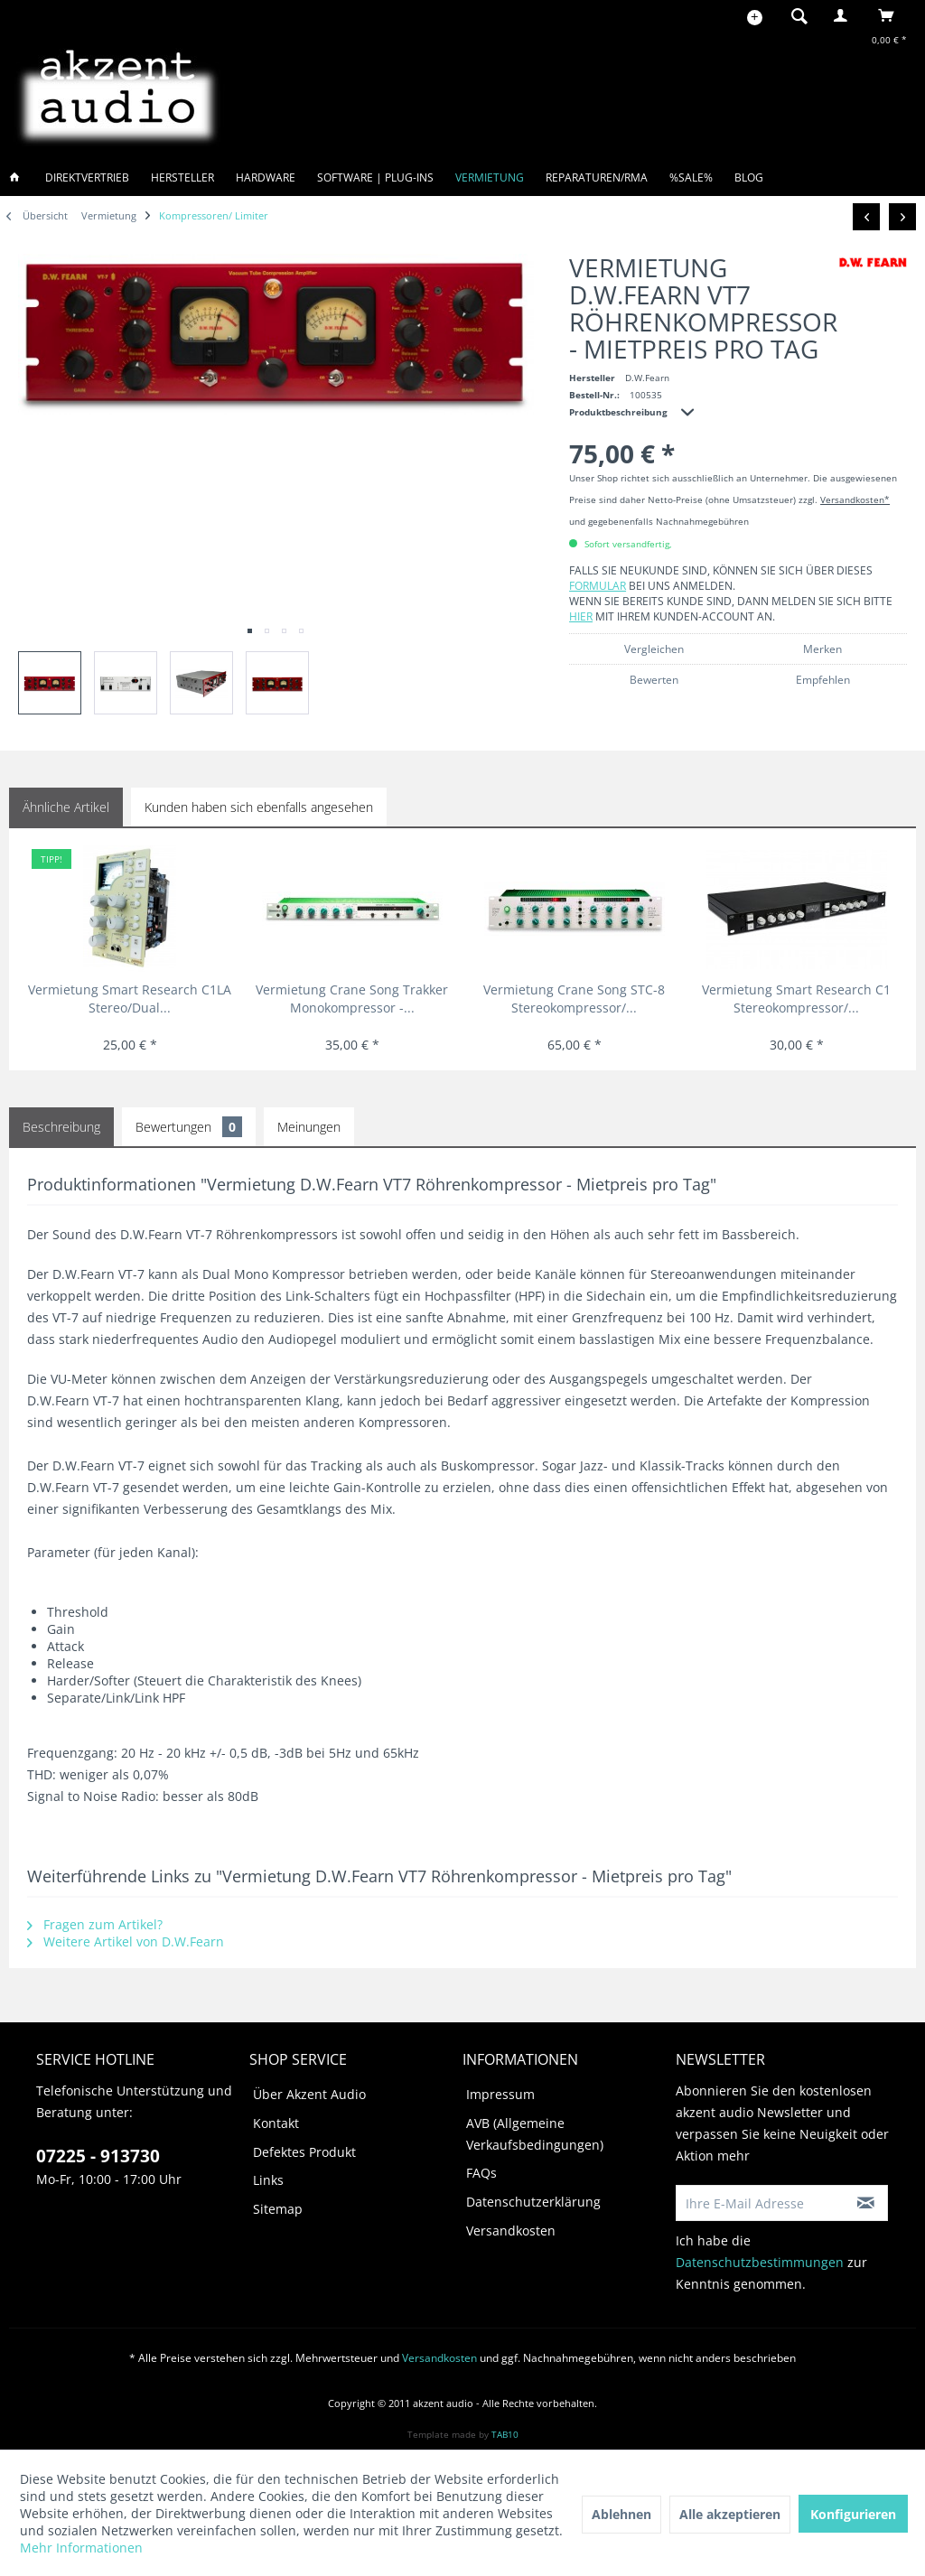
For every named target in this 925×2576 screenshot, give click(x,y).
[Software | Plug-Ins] (375, 177)
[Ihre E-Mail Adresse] (761, 2203)
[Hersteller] (182, 177)
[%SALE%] (691, 177)
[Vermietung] (489, 177)
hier (581, 616)
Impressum (500, 2094)
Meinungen (309, 1126)
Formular (597, 585)
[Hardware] (265, 177)
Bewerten (654, 679)
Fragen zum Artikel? (95, 1924)
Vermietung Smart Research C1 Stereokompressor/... (796, 998)
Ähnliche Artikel (66, 807)
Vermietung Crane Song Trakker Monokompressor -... (352, 998)
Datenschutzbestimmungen (760, 2262)
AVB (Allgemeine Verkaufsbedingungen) (534, 2133)
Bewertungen (188, 1126)
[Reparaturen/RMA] (597, 177)
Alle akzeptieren (729, 2514)
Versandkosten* (855, 499)
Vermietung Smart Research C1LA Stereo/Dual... (129, 998)
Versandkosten (511, 2230)
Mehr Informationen (81, 2547)
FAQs (481, 2172)
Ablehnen (621, 2514)
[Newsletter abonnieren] (867, 2203)
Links (268, 2180)
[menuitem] (794, 15)
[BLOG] (749, 177)
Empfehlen (823, 679)
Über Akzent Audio (309, 2094)
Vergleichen (654, 649)
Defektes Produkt (304, 2152)
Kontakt (276, 2123)
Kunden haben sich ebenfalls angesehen (259, 807)
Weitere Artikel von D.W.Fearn (125, 1941)
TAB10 (505, 2434)
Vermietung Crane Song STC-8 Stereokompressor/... (574, 998)
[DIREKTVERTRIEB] (87, 177)
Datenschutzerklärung (533, 2201)
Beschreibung (61, 1126)
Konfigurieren (853, 2514)
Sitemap (278, 2208)
